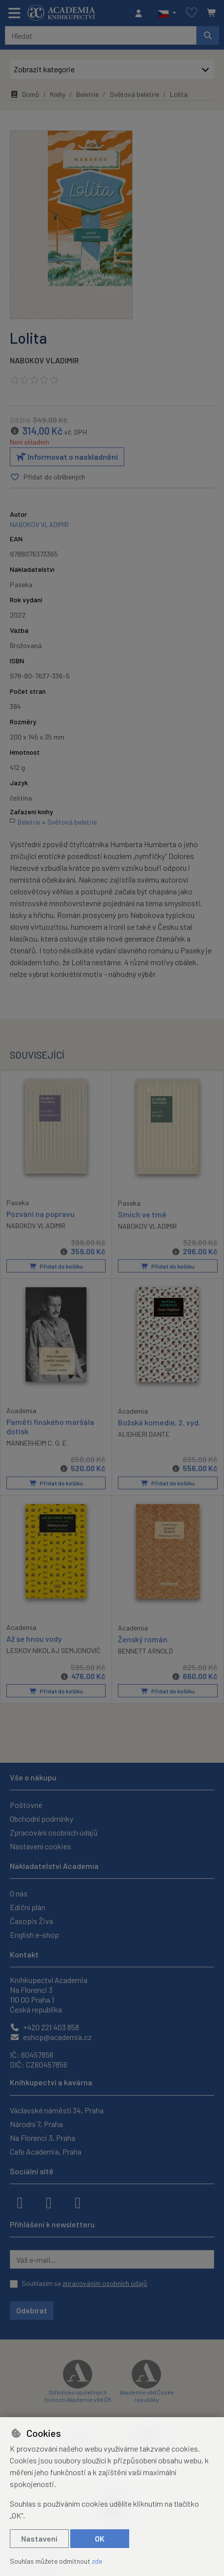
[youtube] (77, 2202)
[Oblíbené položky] (191, 13)
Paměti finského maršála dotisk (50, 1426)
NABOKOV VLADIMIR (44, 360)
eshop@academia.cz (51, 2037)
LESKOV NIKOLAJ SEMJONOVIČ (53, 1650)
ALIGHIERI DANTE (143, 1434)
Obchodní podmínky (41, 1818)
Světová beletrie (134, 94)
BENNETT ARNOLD (145, 1651)
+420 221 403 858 (44, 2027)
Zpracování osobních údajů (54, 1832)
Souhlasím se (84, 2283)
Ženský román (143, 1639)
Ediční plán (27, 1907)
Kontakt (24, 1954)
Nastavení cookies (40, 1846)
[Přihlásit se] (141, 13)
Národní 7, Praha (36, 2124)
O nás (19, 1893)
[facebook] (19, 2202)
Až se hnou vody (34, 1638)
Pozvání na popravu (40, 1213)
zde (97, 2561)
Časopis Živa (31, 1920)
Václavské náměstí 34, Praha (57, 2110)
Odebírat (31, 2310)
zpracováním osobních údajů (104, 2283)
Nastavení (39, 2538)
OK (100, 2538)
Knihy (57, 94)
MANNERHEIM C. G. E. (37, 1443)
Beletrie (87, 94)
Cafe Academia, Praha (46, 2151)
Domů (24, 94)
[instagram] (48, 2202)
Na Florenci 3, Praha (42, 2137)
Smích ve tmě (142, 1214)
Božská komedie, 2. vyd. (159, 1422)
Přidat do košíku (56, 1266)
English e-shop (34, 1934)
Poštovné (26, 1804)
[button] (166, 13)
